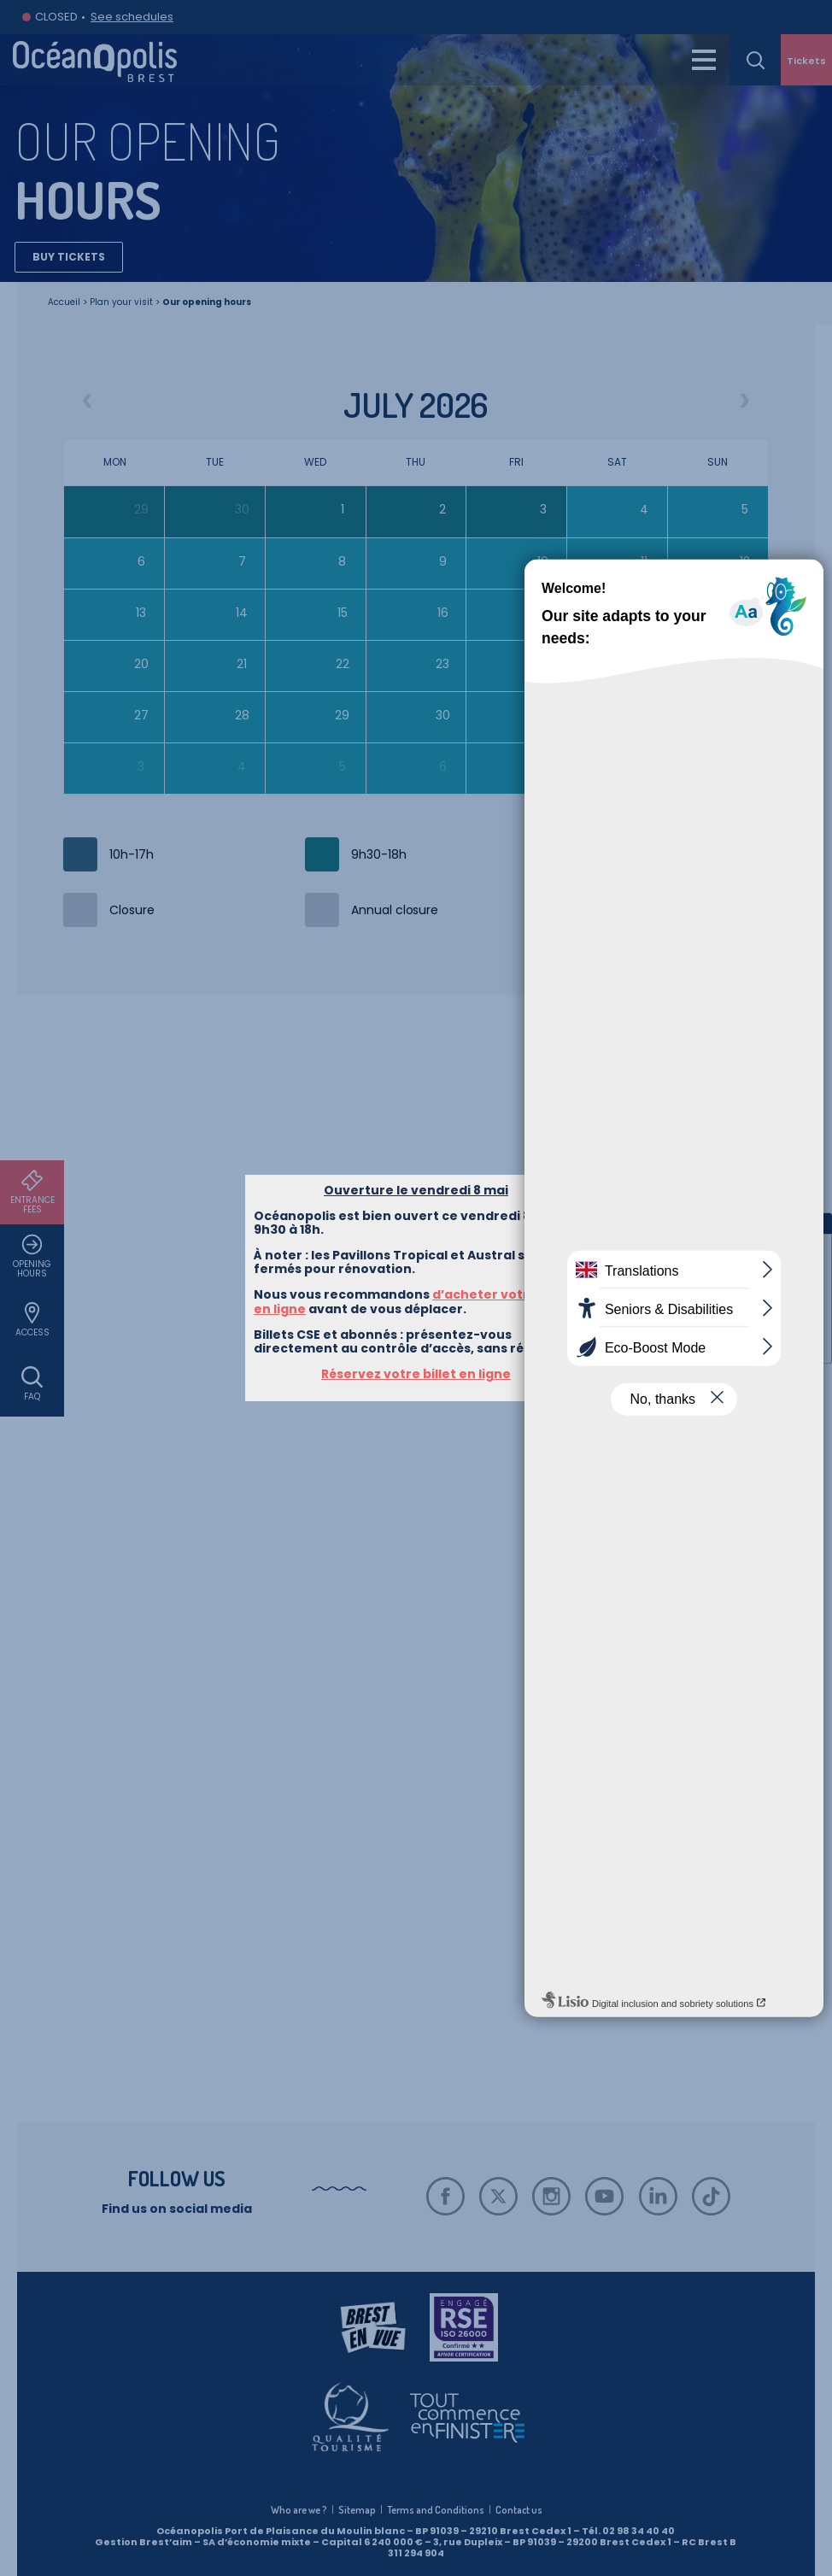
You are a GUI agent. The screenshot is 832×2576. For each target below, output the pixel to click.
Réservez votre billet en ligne (416, 393)
